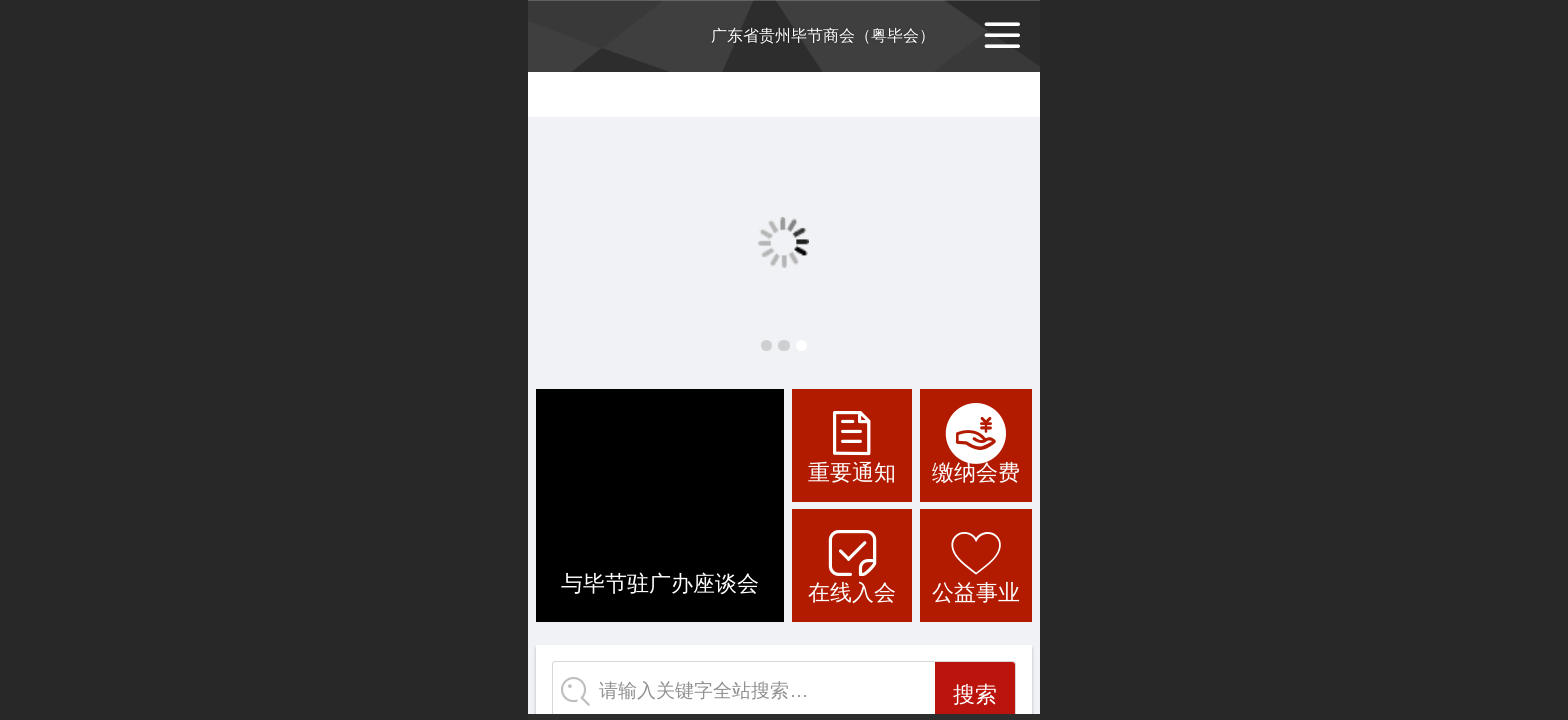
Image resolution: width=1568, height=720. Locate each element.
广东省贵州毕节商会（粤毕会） (823, 35)
